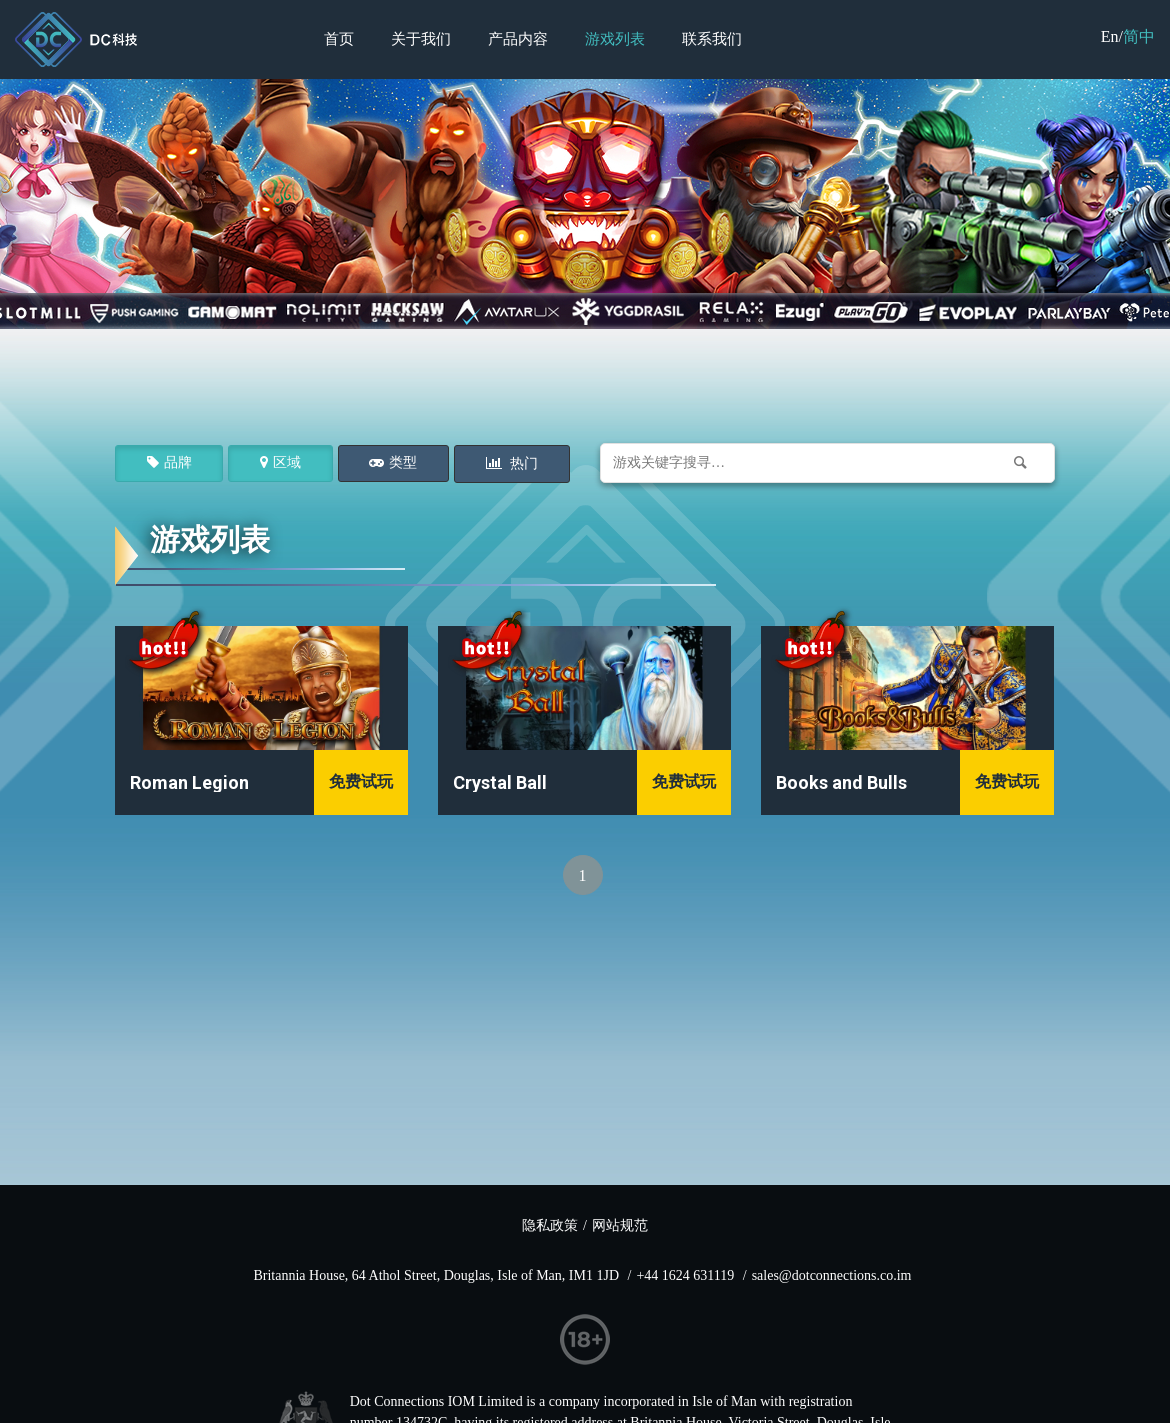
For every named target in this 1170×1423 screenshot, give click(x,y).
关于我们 (421, 39)
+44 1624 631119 (685, 1275)
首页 (339, 39)
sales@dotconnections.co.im (832, 1275)
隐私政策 (550, 1225)
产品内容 (518, 39)
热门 (523, 463)
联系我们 (712, 39)
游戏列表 (615, 39)
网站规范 (620, 1225)
